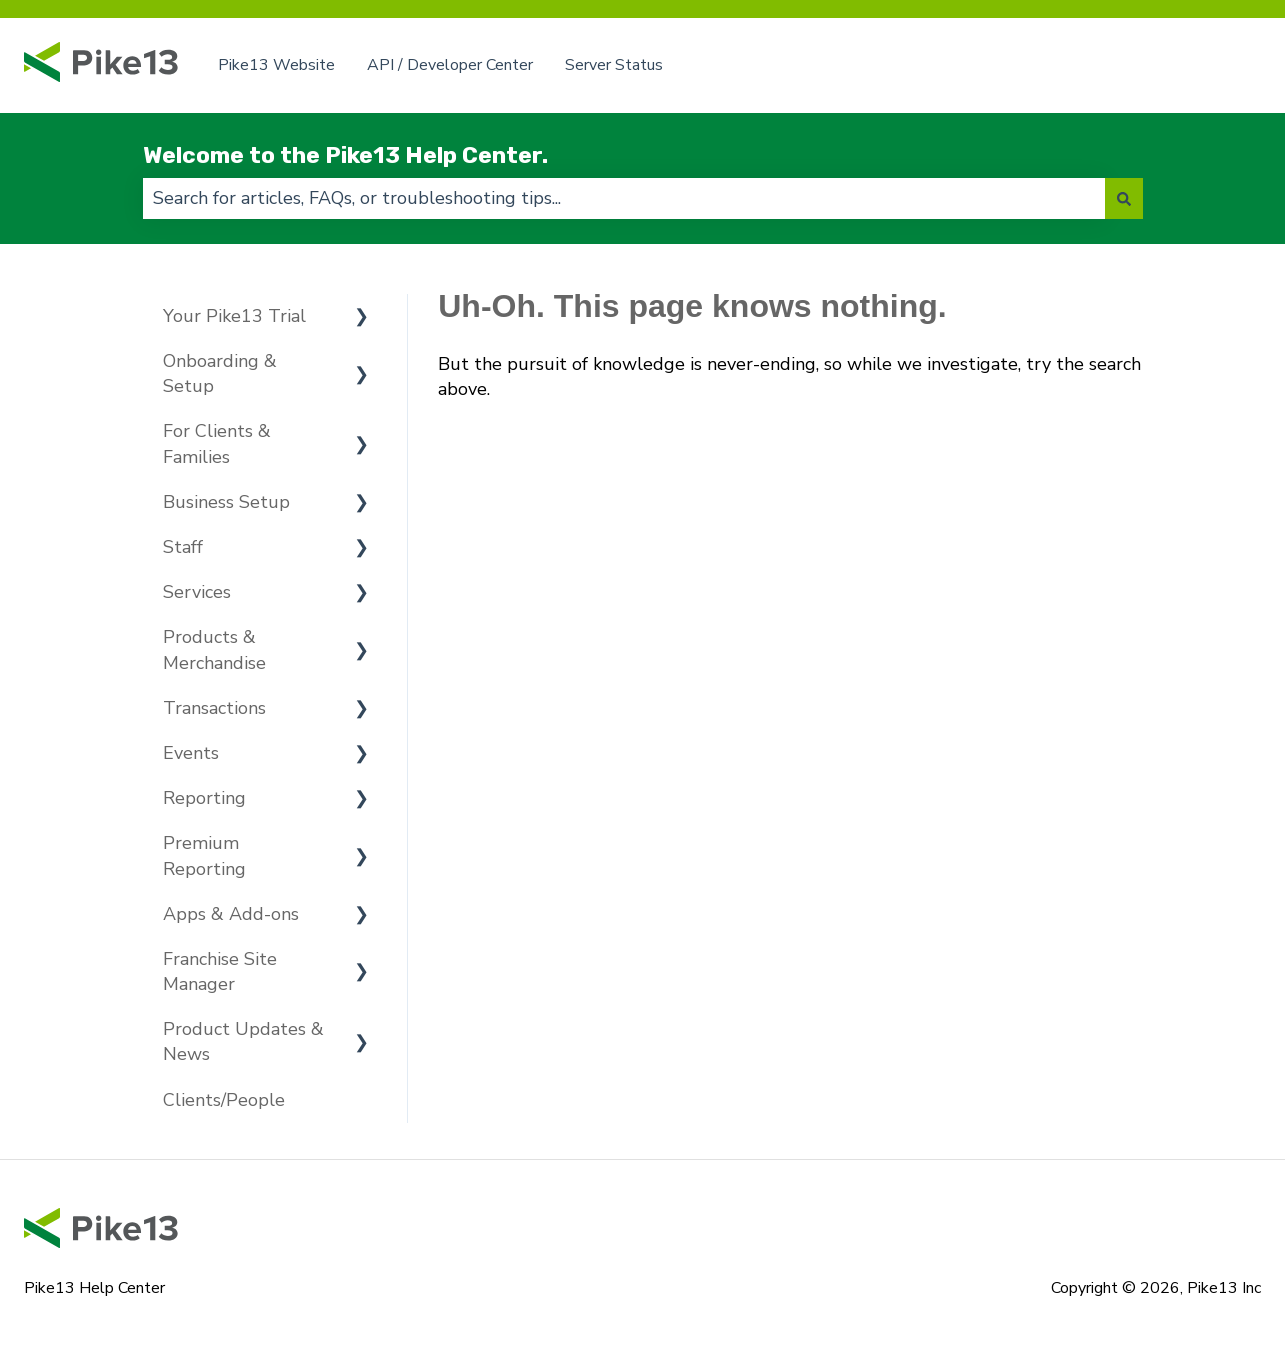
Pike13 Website (276, 65)
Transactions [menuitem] (214, 708)
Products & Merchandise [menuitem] (214, 649)
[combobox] (624, 198)
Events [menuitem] (191, 753)
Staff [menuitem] (183, 547)
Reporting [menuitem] (204, 798)
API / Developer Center (450, 65)
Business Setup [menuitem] (226, 502)
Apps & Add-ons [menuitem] (231, 914)
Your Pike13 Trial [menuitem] (234, 316)
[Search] (1124, 198)
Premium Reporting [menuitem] (204, 855)
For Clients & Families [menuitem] (217, 443)
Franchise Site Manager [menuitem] (220, 971)
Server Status (614, 65)
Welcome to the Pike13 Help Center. (345, 155)
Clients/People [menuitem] (224, 1100)
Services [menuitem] (197, 592)
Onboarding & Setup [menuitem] (220, 373)
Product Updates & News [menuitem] (243, 1041)
